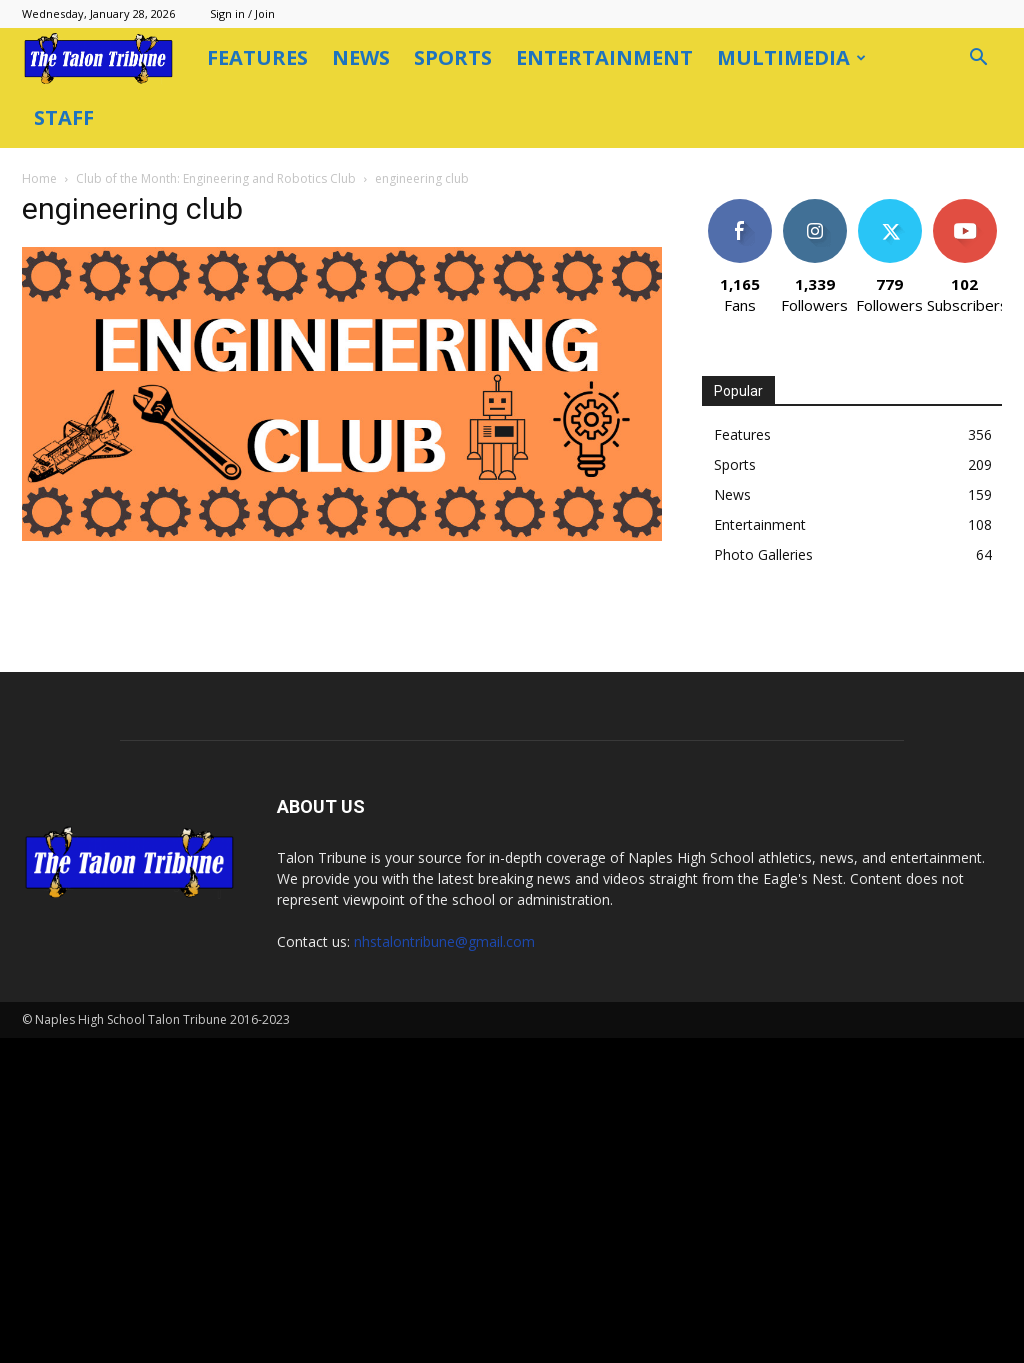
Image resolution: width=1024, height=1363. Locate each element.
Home (39, 178)
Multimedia (791, 57)
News (361, 57)
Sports (453, 57)
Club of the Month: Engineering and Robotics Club (216, 178)
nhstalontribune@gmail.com (444, 941)
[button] (978, 59)
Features (257, 57)
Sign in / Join (242, 13)
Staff (64, 117)
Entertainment (604, 57)
